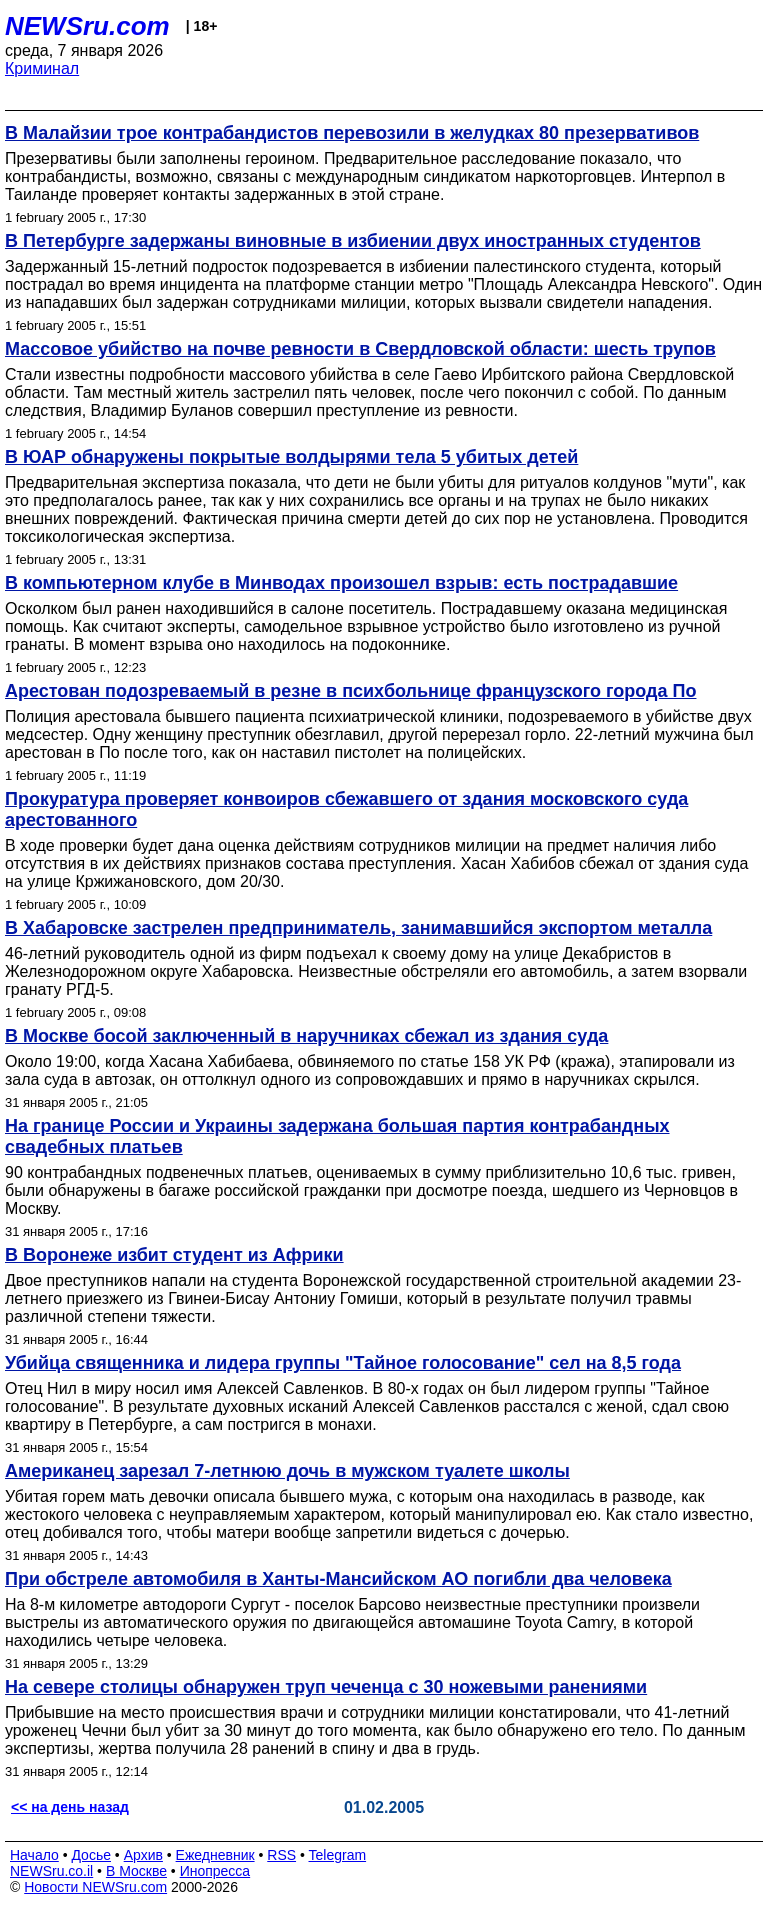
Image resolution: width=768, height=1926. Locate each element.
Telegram (338, 1855)
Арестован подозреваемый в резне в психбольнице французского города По (350, 691)
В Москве (136, 1871)
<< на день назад (70, 1807)
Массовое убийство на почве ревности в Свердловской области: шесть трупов (360, 349)
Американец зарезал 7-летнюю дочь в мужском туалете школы (287, 1471)
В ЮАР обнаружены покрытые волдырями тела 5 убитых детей (291, 457)
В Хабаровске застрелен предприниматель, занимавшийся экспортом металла (358, 928)
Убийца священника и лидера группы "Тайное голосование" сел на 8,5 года (343, 1363)
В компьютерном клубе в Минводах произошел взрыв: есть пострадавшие (341, 583)
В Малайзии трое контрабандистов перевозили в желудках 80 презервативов (352, 133)
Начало (34, 1855)
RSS (281, 1855)
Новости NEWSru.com (95, 1887)
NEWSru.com (87, 26)
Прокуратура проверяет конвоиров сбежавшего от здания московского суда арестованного (346, 809)
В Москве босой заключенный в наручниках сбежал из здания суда (306, 1036)
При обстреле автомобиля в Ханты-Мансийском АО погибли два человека (338, 1579)
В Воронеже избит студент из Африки (174, 1255)
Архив (143, 1855)
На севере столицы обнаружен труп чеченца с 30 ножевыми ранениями (326, 1687)
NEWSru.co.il (51, 1871)
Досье (91, 1855)
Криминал (42, 68)
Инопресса (215, 1871)
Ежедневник (215, 1855)
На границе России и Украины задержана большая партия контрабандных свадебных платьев (337, 1136)
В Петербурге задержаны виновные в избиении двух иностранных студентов (353, 241)
